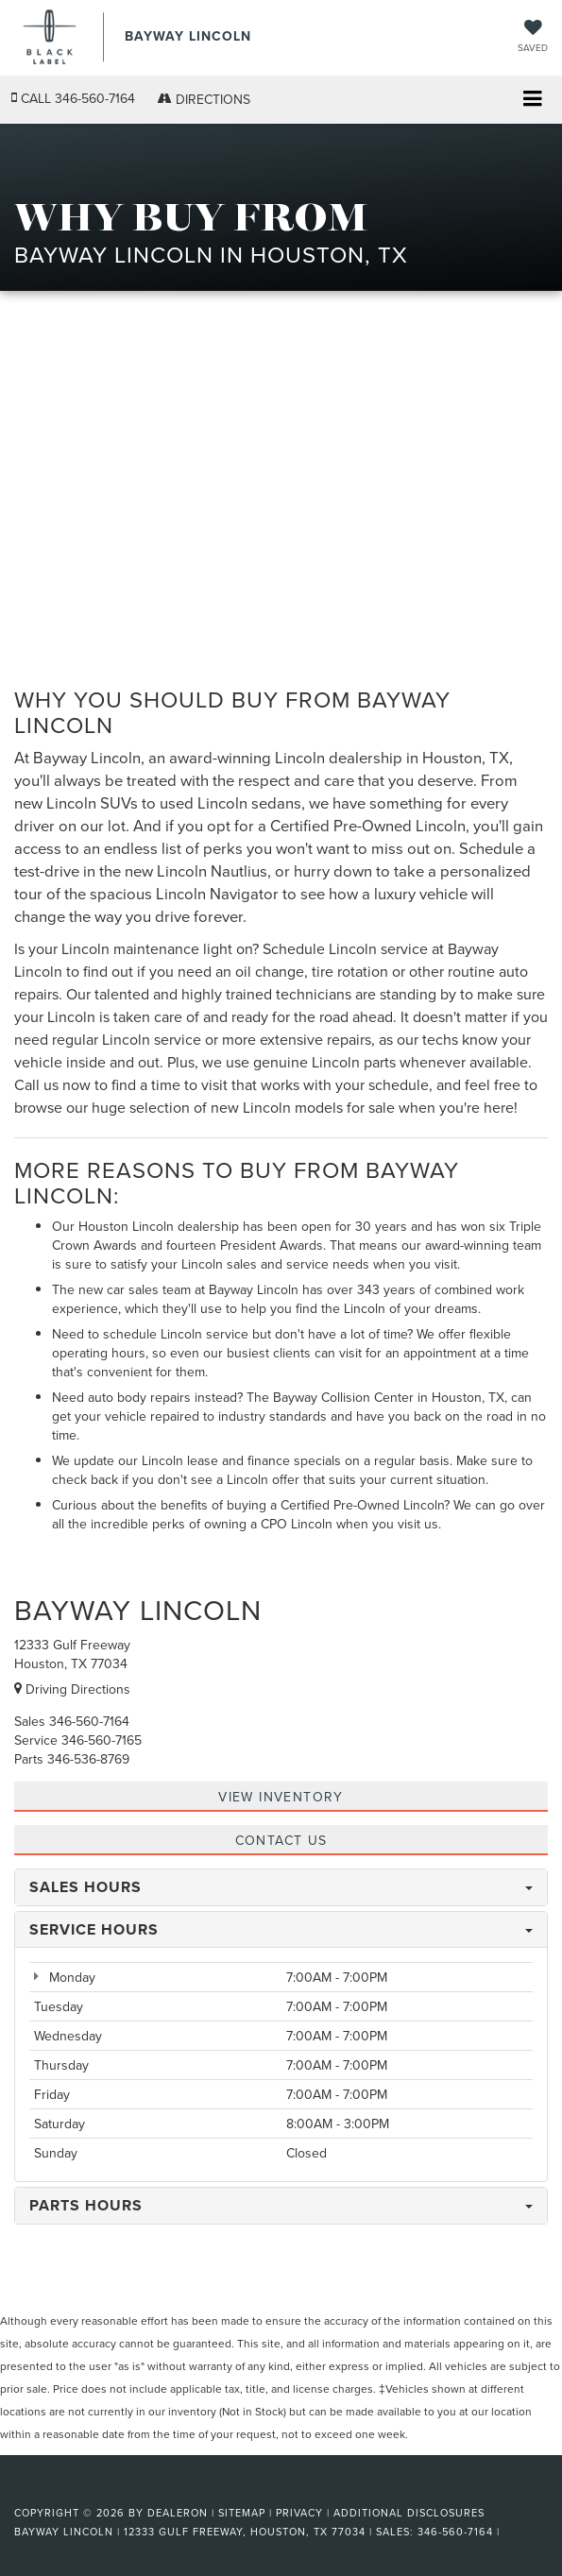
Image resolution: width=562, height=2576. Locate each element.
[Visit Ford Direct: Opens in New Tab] (509, 2531)
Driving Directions (72, 1689)
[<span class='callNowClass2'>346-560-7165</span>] (101, 1740)
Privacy (299, 2512)
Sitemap (241, 2512)
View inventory (281, 1796)
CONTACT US (281, 1840)
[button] (73, 99)
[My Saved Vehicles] (533, 37)
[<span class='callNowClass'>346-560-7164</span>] (89, 1721)
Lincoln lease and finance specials (241, 1460)
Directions (204, 99)
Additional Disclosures (409, 2512)
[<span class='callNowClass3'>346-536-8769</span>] (88, 1758)
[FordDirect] (62, 2491)
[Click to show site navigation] (532, 101)
